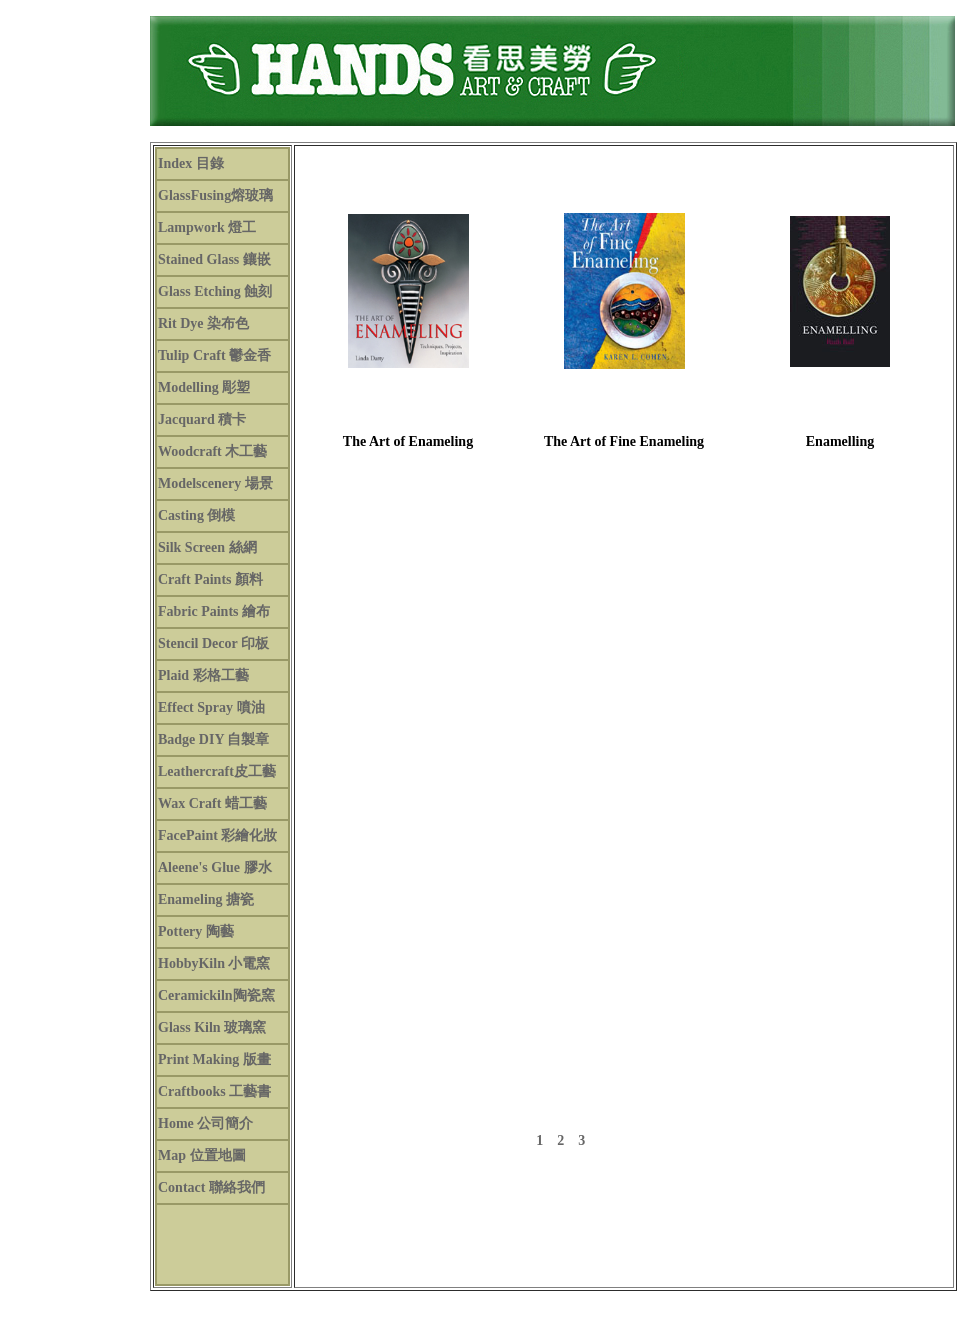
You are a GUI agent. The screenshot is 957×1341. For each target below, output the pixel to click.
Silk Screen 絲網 (207, 547)
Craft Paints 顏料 (210, 579)
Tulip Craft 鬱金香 (214, 355)
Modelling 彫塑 (204, 387)
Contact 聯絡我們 (211, 1187)
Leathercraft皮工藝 (217, 771)
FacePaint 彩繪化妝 (217, 835)
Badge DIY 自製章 (214, 739)
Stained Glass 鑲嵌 (214, 259)
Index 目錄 (191, 163)
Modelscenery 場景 (215, 483)
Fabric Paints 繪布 (214, 611)
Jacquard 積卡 (202, 419)
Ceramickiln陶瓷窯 (216, 995)
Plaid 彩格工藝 (203, 675)
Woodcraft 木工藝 (212, 451)
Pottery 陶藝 (196, 931)
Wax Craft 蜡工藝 (212, 803)
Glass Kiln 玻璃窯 (212, 1027)
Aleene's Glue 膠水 (215, 867)
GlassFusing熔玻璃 (215, 195)
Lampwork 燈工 (207, 227)
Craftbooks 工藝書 (214, 1091)
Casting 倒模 (196, 515)
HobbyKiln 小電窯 (214, 963)
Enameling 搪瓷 (206, 899)
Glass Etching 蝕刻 (215, 291)
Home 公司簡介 (205, 1123)
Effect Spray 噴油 (211, 707)
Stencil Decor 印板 (213, 643)
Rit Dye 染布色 (203, 323)
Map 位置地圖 (202, 1155)
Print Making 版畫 (214, 1059)
